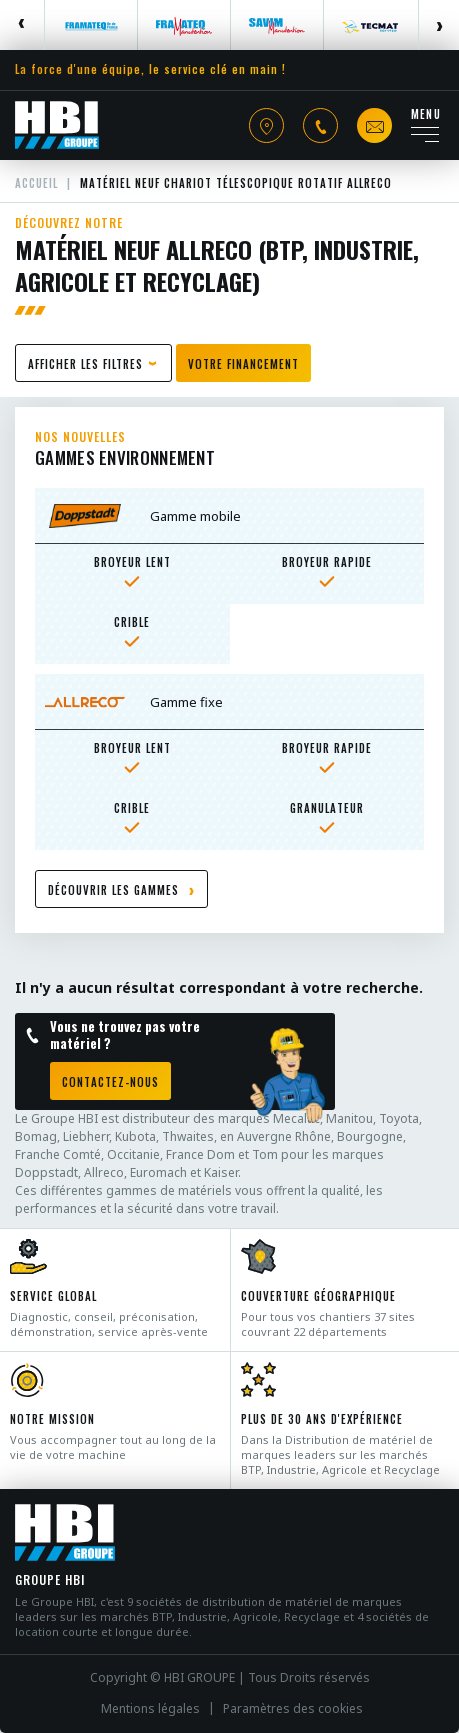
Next (438, 25)
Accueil (36, 183)
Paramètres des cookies (293, 1709)
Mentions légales (150, 1709)
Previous (22, 25)
